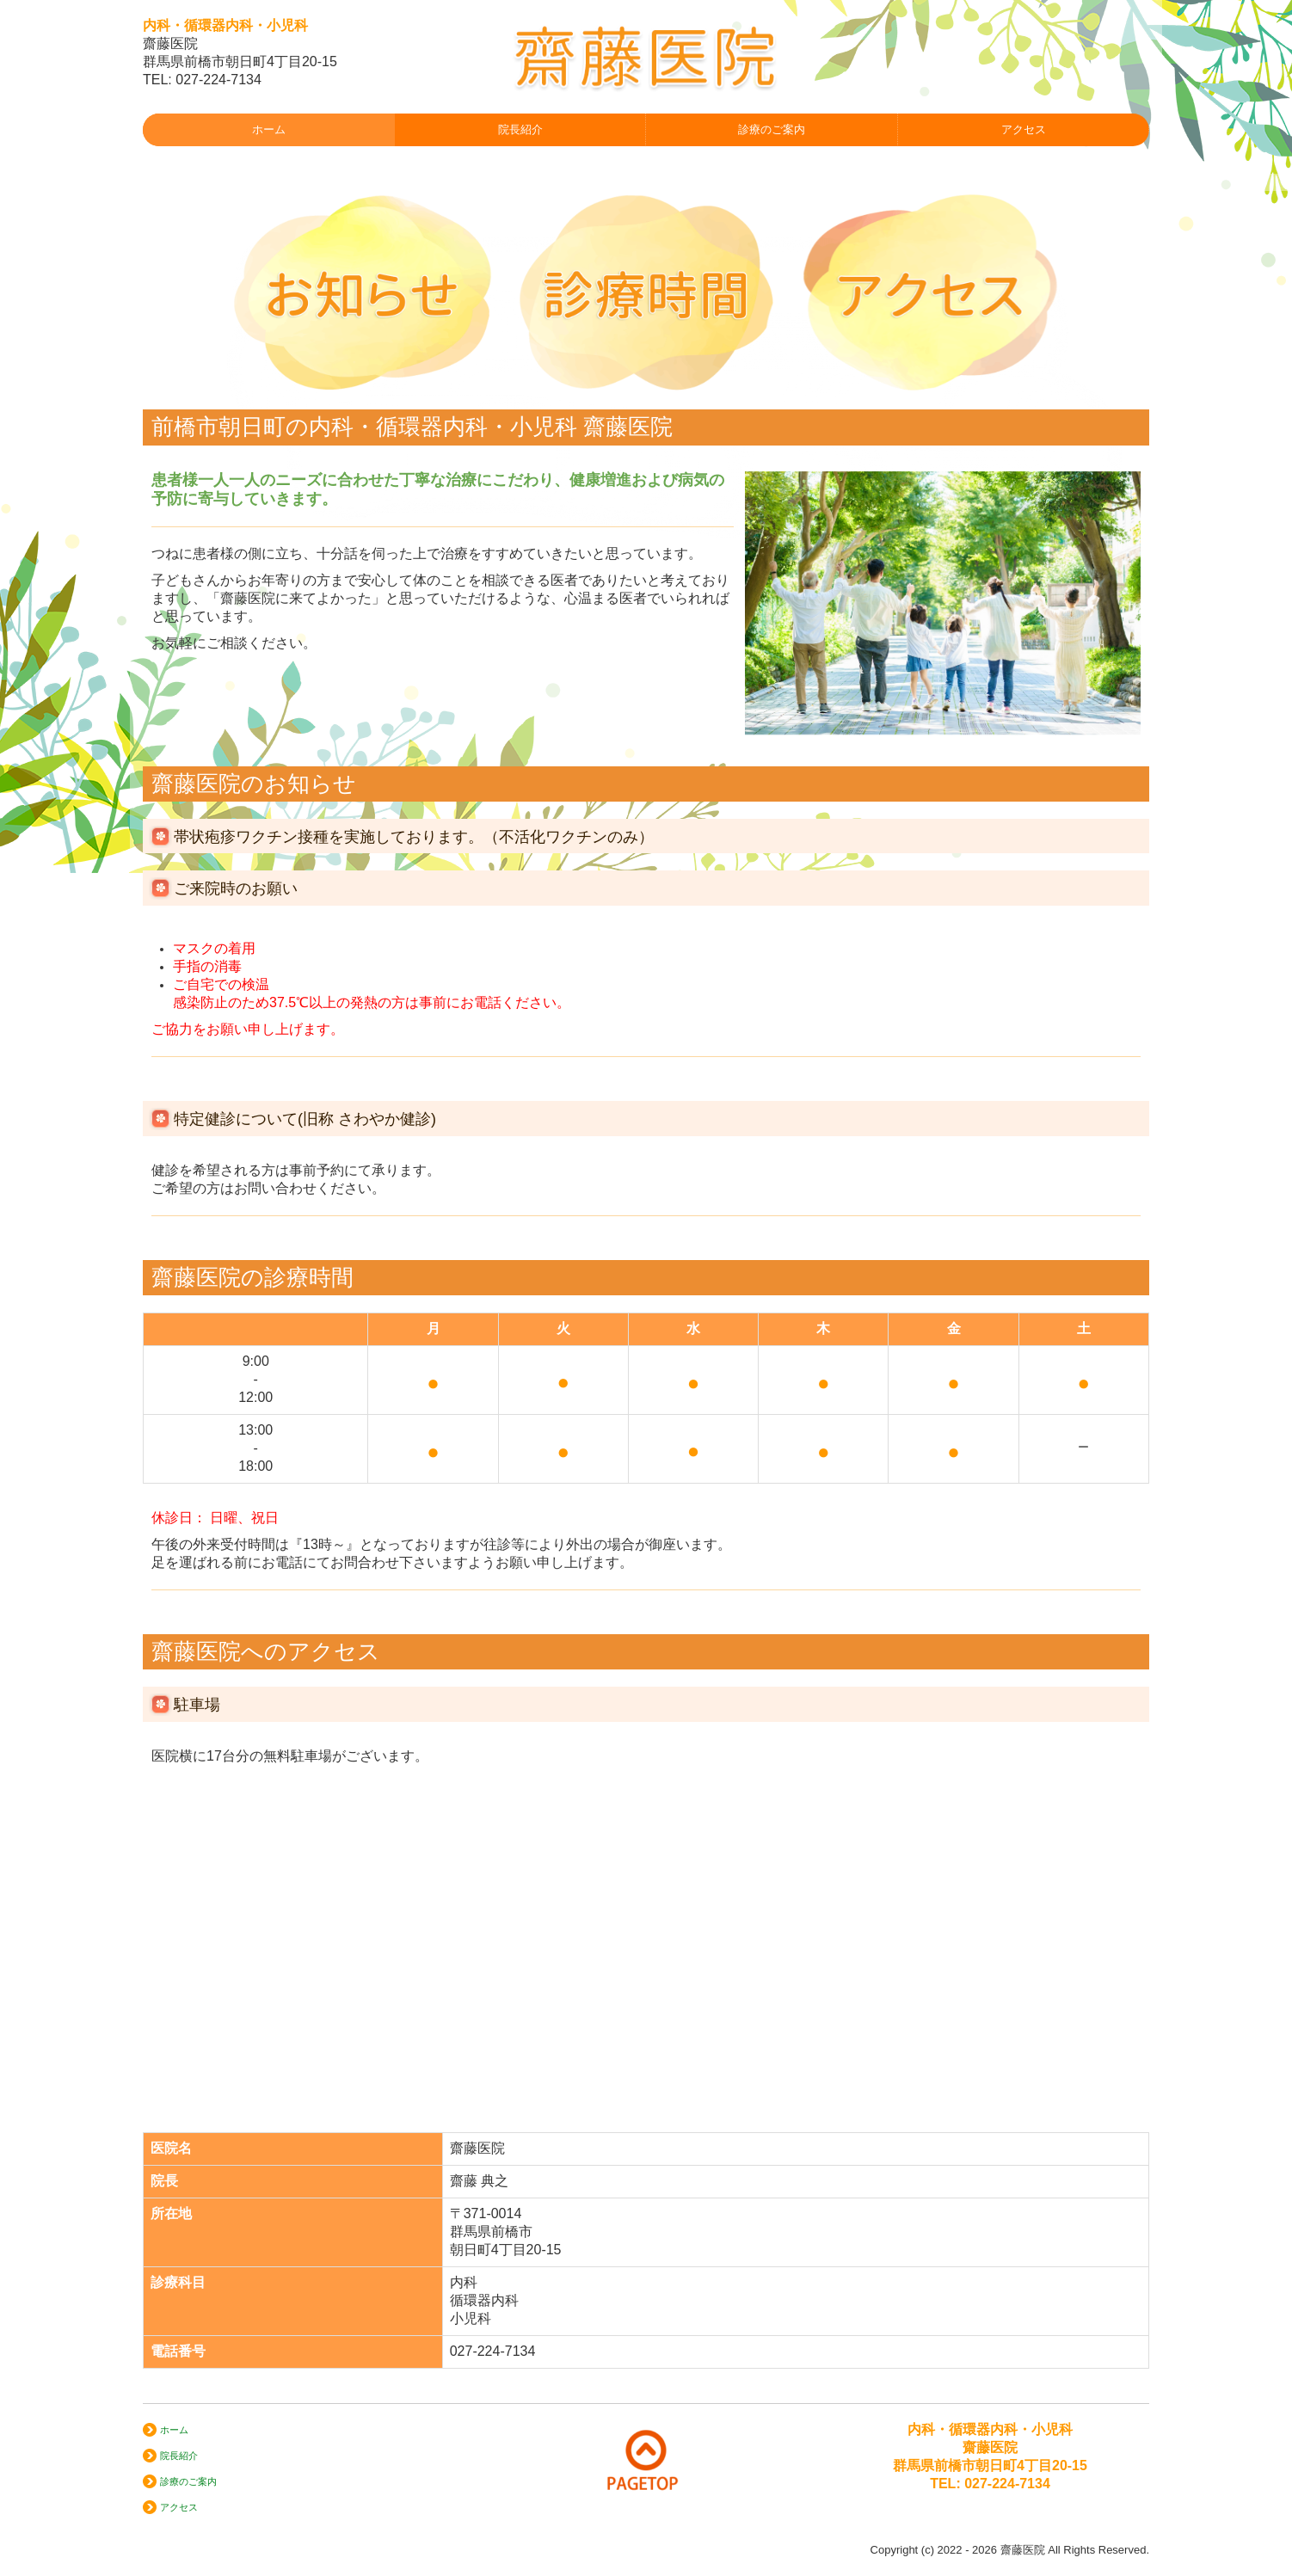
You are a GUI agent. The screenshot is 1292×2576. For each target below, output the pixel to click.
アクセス (1023, 129)
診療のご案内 (771, 129)
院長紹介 (520, 129)
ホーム (269, 129)
